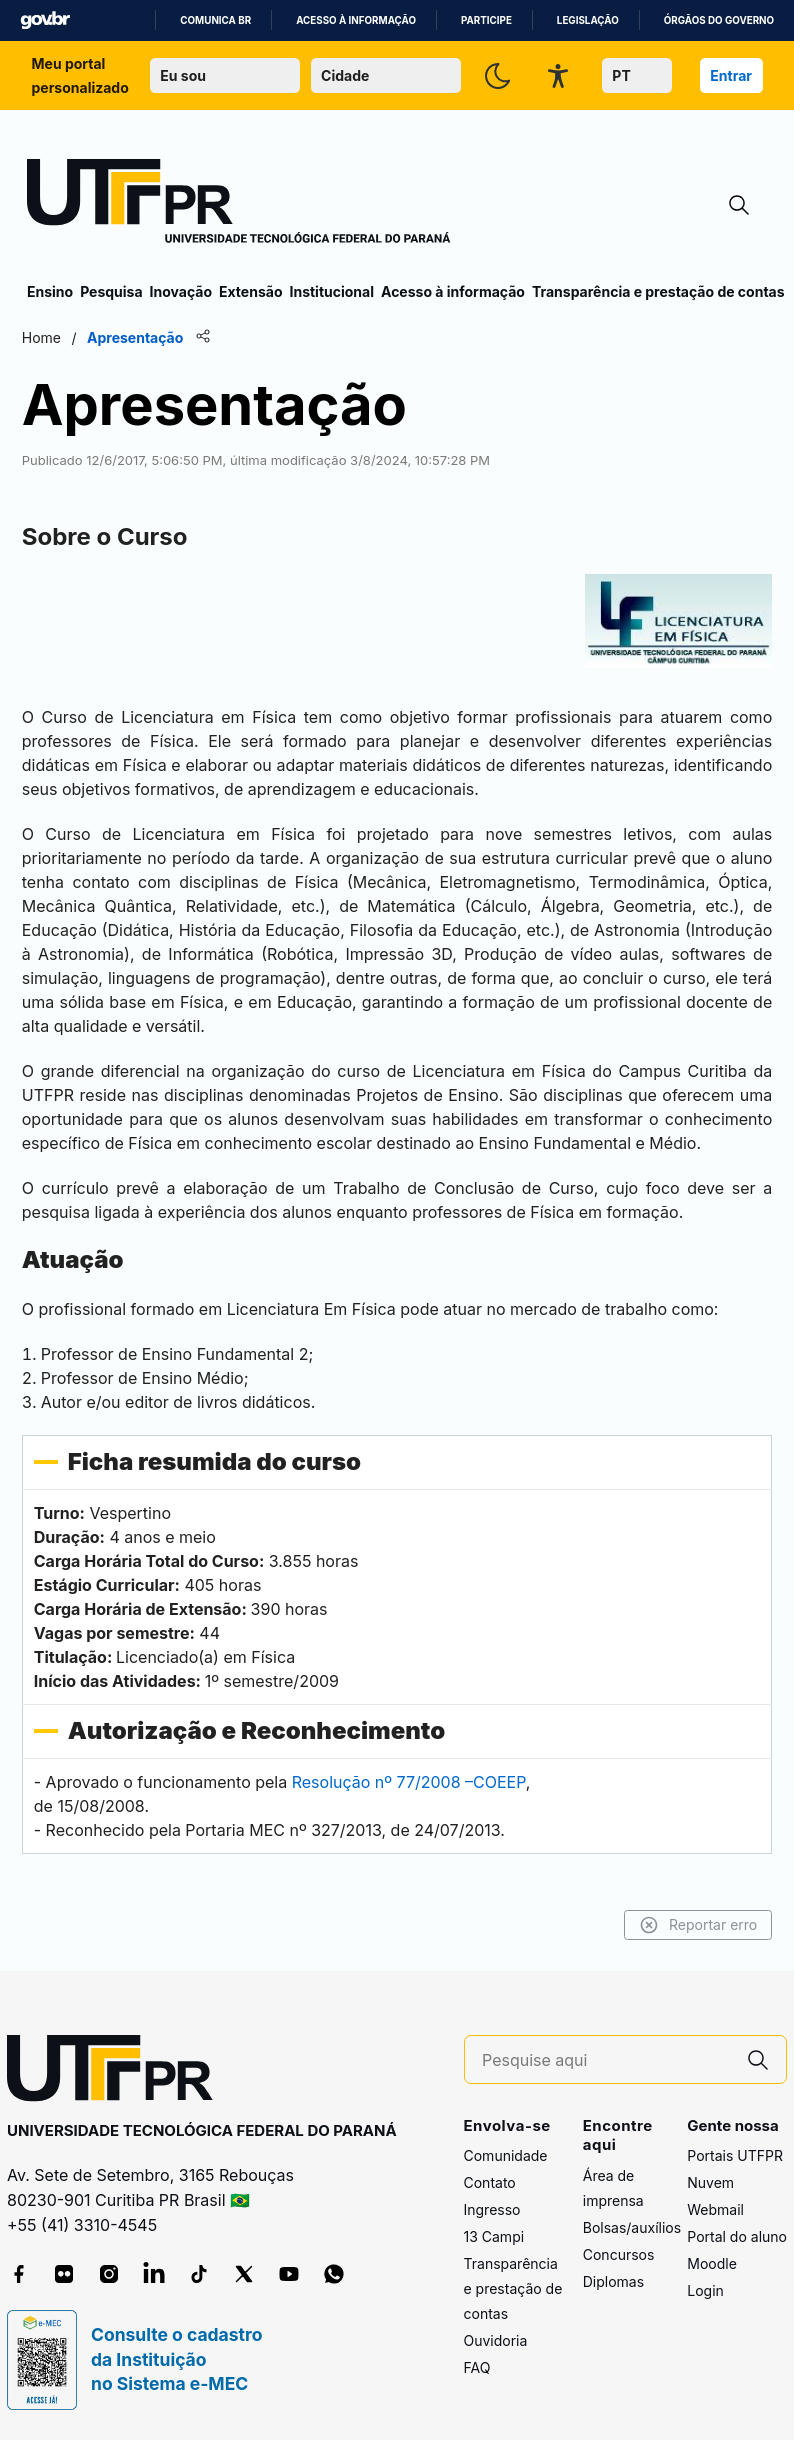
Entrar (731, 75)
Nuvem (710, 2181)
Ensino (50, 291)
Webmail (715, 2208)
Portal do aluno (737, 2235)
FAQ (477, 2366)
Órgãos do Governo (719, 20)
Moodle (712, 2262)
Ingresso (492, 2208)
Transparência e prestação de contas (658, 291)
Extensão (250, 291)
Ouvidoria (496, 2339)
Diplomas (613, 2280)
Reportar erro (692, 1924)
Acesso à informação (356, 20)
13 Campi (494, 2235)
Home (46, 337)
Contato (490, 2181)
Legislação (588, 20)
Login (705, 2289)
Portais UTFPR (735, 2154)
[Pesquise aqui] (606, 2059)
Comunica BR (215, 20)
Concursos (619, 2253)
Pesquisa (111, 291)
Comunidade (506, 2154)
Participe (486, 20)
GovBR (45, 20)
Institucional (331, 291)
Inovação (181, 291)
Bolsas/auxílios (632, 2226)
